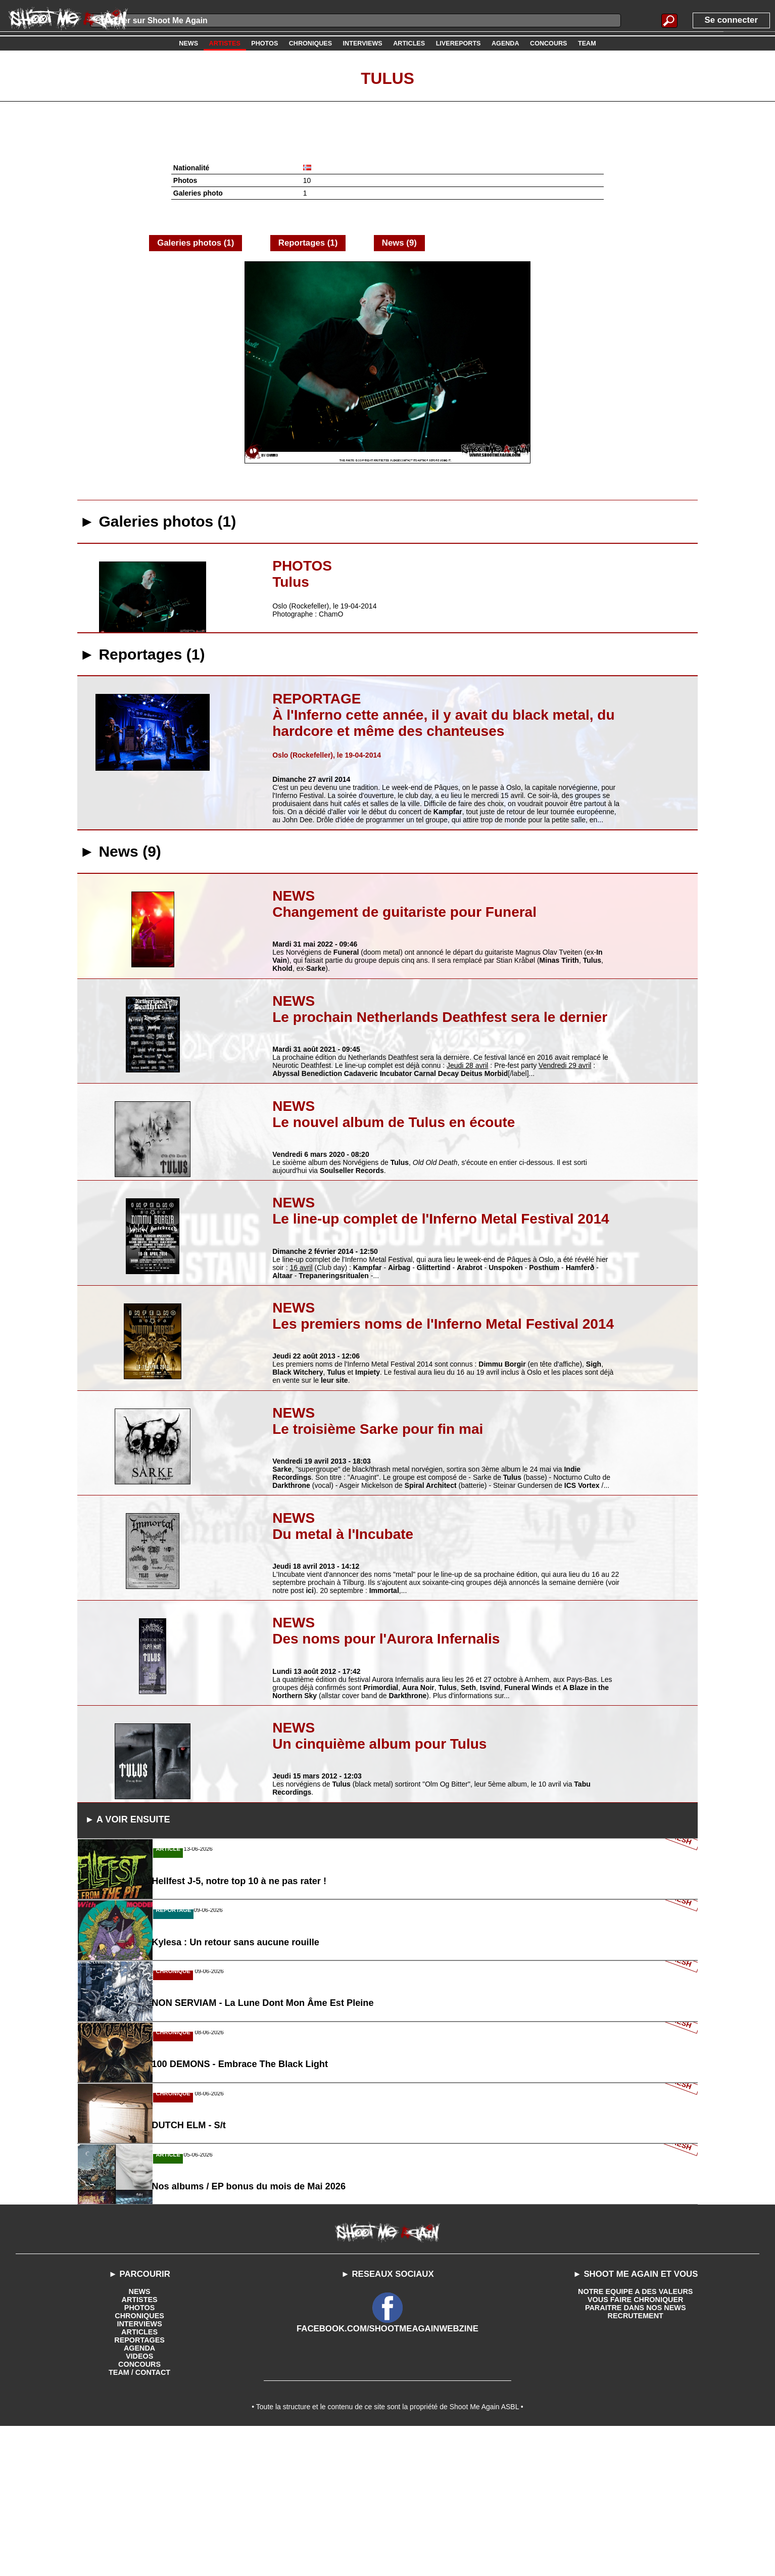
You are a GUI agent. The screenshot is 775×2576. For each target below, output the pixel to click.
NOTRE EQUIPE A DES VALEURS (635, 2437)
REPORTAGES (139, 2485)
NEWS (139, 2437)
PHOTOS (140, 2453)
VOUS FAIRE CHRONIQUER (635, 2445)
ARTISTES (139, 2445)
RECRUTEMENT (635, 2461)
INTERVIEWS (140, 2469)
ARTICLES (139, 2477)
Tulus (387, 77)
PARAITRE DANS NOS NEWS (636, 2453)
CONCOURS (139, 2510)
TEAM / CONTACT (140, 2518)
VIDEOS (139, 2502)
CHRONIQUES (140, 2461)
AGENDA (139, 2494)
